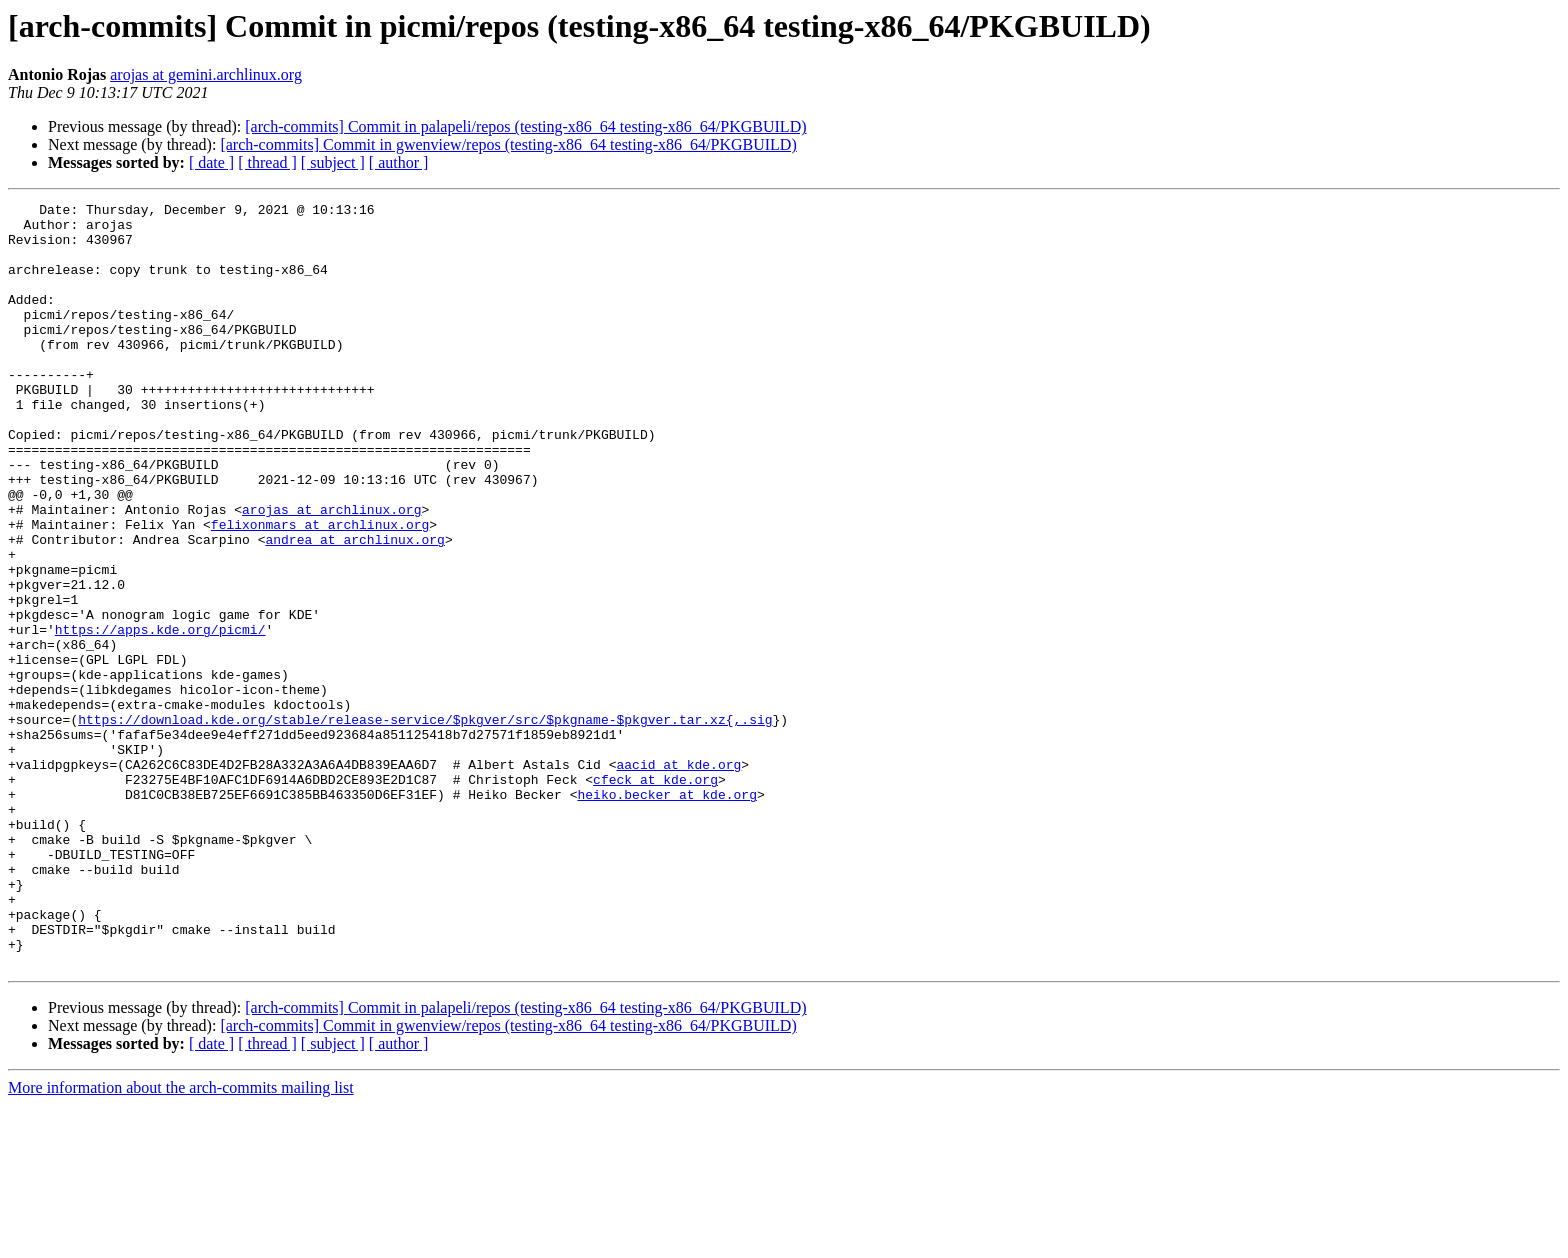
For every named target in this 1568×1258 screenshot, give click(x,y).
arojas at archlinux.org (331, 572)
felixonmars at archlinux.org (320, 590)
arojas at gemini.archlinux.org (206, 74)
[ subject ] (333, 162)
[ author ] (399, 162)
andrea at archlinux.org (354, 608)
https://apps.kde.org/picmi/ (160, 716)
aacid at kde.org (678, 878)
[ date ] (211, 162)
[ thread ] (267, 162)
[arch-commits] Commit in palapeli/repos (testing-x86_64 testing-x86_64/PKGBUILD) (525, 126)
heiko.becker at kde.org (666, 914)
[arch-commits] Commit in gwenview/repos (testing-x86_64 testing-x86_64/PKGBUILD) (508, 144)
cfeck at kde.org (655, 896)
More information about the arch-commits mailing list (181, 1240)
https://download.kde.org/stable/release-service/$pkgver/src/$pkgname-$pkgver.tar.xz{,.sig (425, 824)
